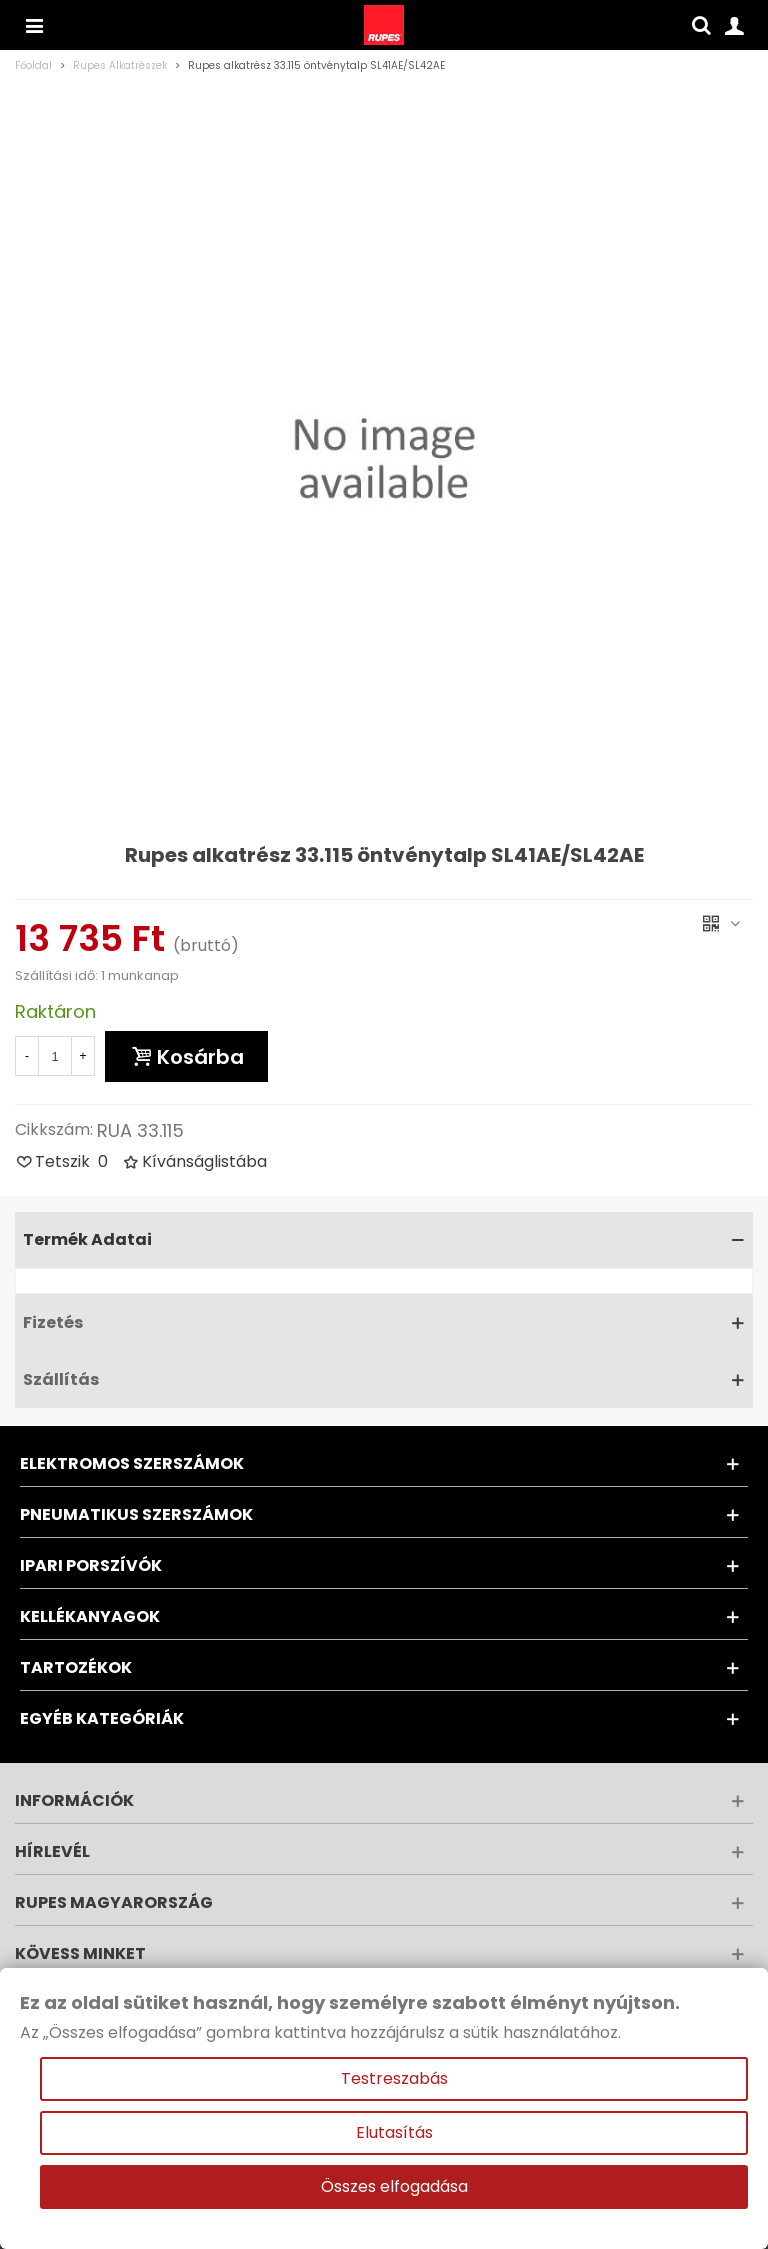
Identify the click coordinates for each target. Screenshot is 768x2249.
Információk (74, 1800)
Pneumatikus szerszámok (136, 1514)
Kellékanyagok (90, 1616)
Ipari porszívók (91, 1565)
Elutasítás (394, 2132)
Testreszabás (394, 2078)
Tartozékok (76, 1667)
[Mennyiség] (55, 1056)
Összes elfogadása (394, 2186)
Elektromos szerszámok (132, 1463)
